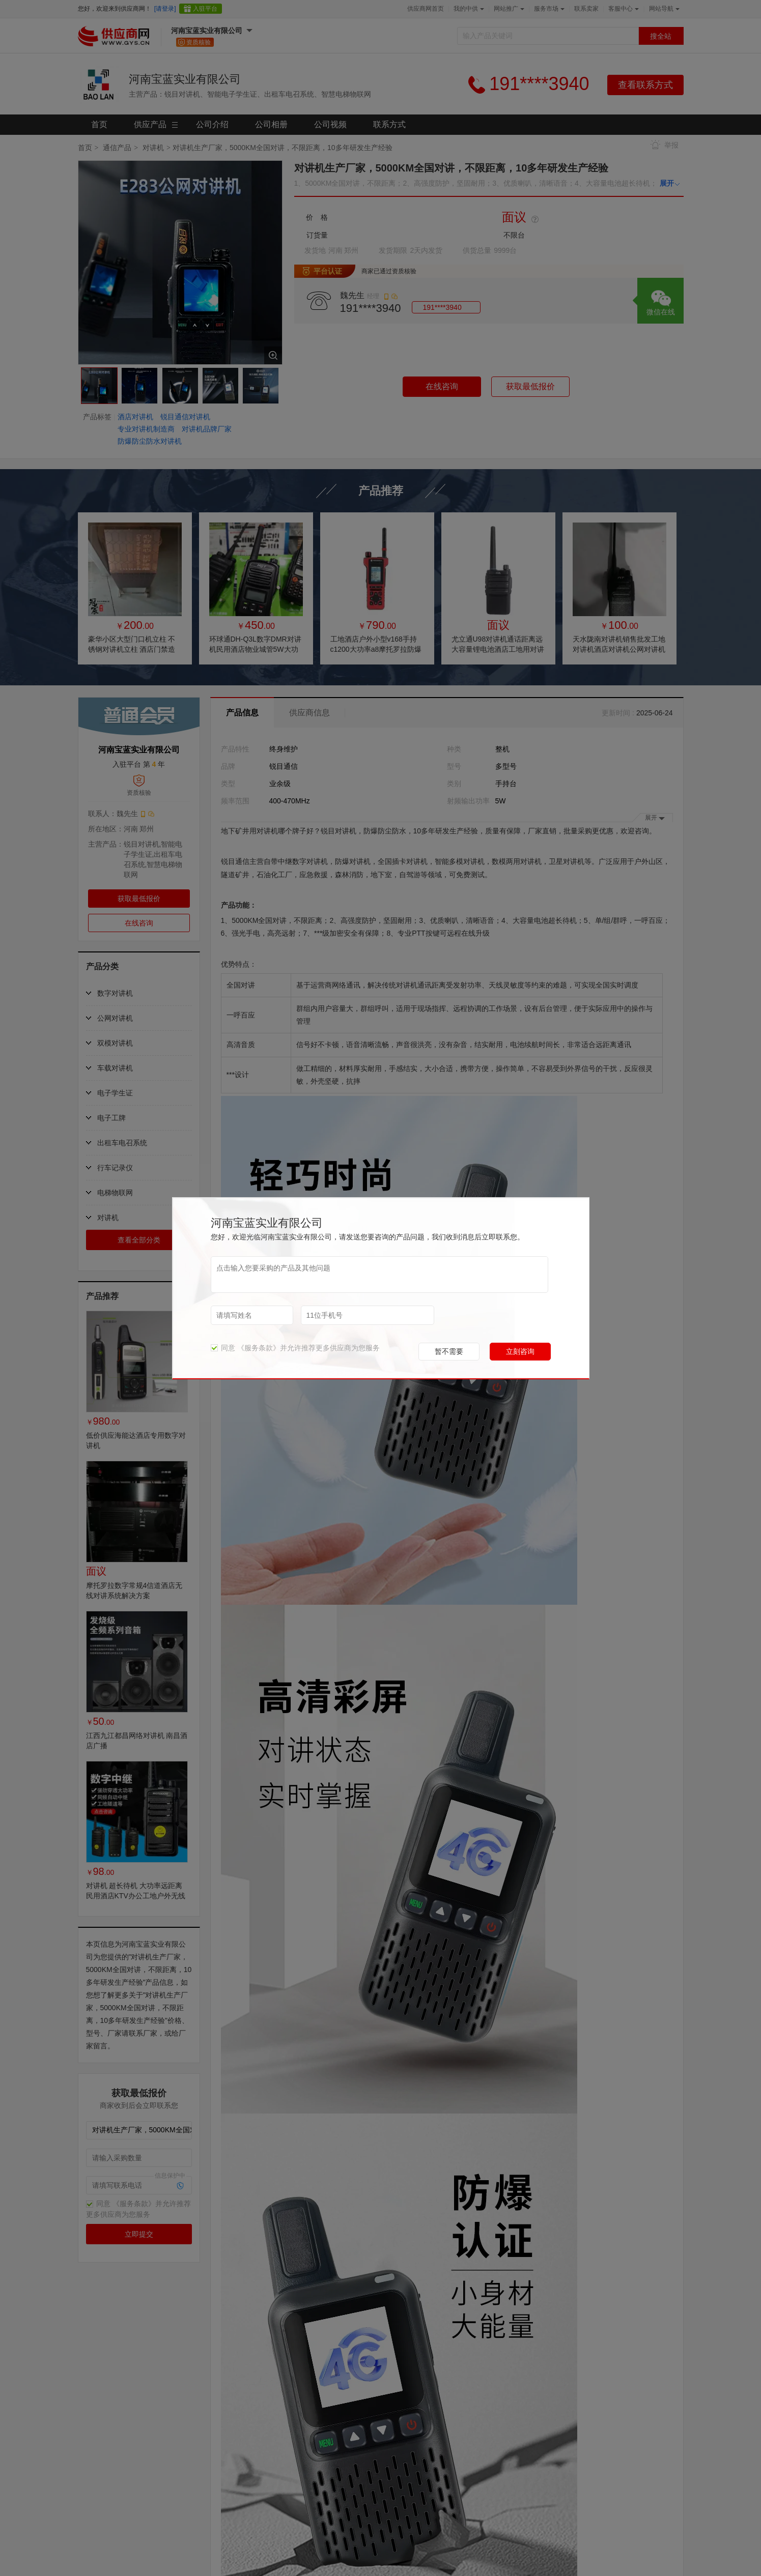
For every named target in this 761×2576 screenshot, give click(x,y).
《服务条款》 (258, 1348)
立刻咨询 (520, 1351)
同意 (223, 1348)
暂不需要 (449, 1351)
